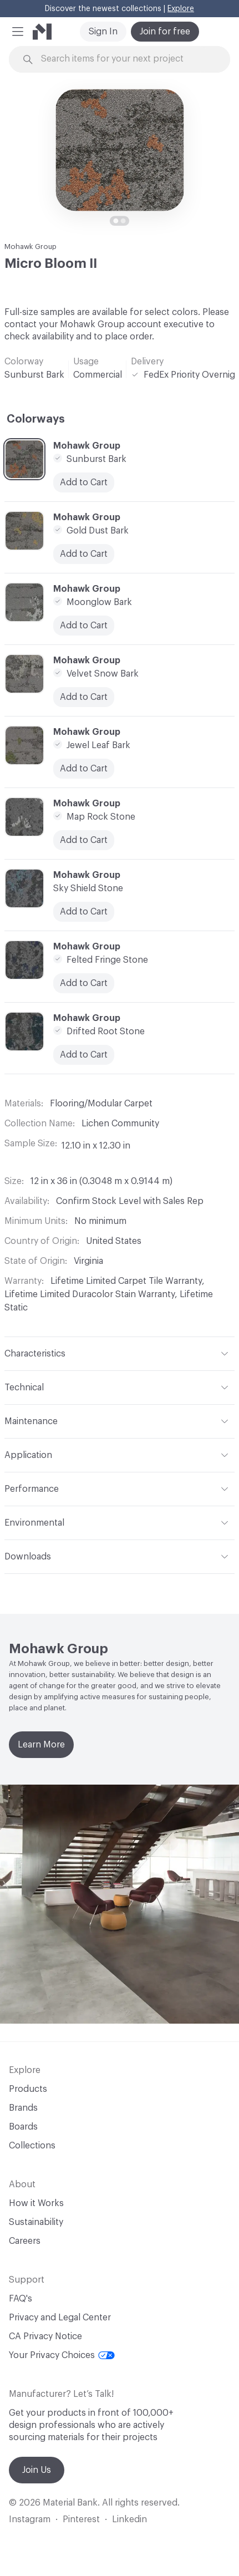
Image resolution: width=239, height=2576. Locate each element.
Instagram (29, 2519)
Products (28, 2089)
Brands (23, 2108)
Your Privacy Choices (62, 2355)
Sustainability (36, 2222)
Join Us (36, 2470)
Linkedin (129, 2519)
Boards (23, 2126)
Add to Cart (84, 911)
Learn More (41, 1744)
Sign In (103, 31)
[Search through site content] (126, 59)
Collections (32, 2145)
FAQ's (20, 2298)
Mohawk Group (30, 246)
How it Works (36, 2203)
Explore (180, 9)
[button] (18, 31)
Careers (24, 2241)
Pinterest (81, 2519)
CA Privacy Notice (45, 2336)
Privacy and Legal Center (60, 2317)
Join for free (165, 31)
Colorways (36, 419)
